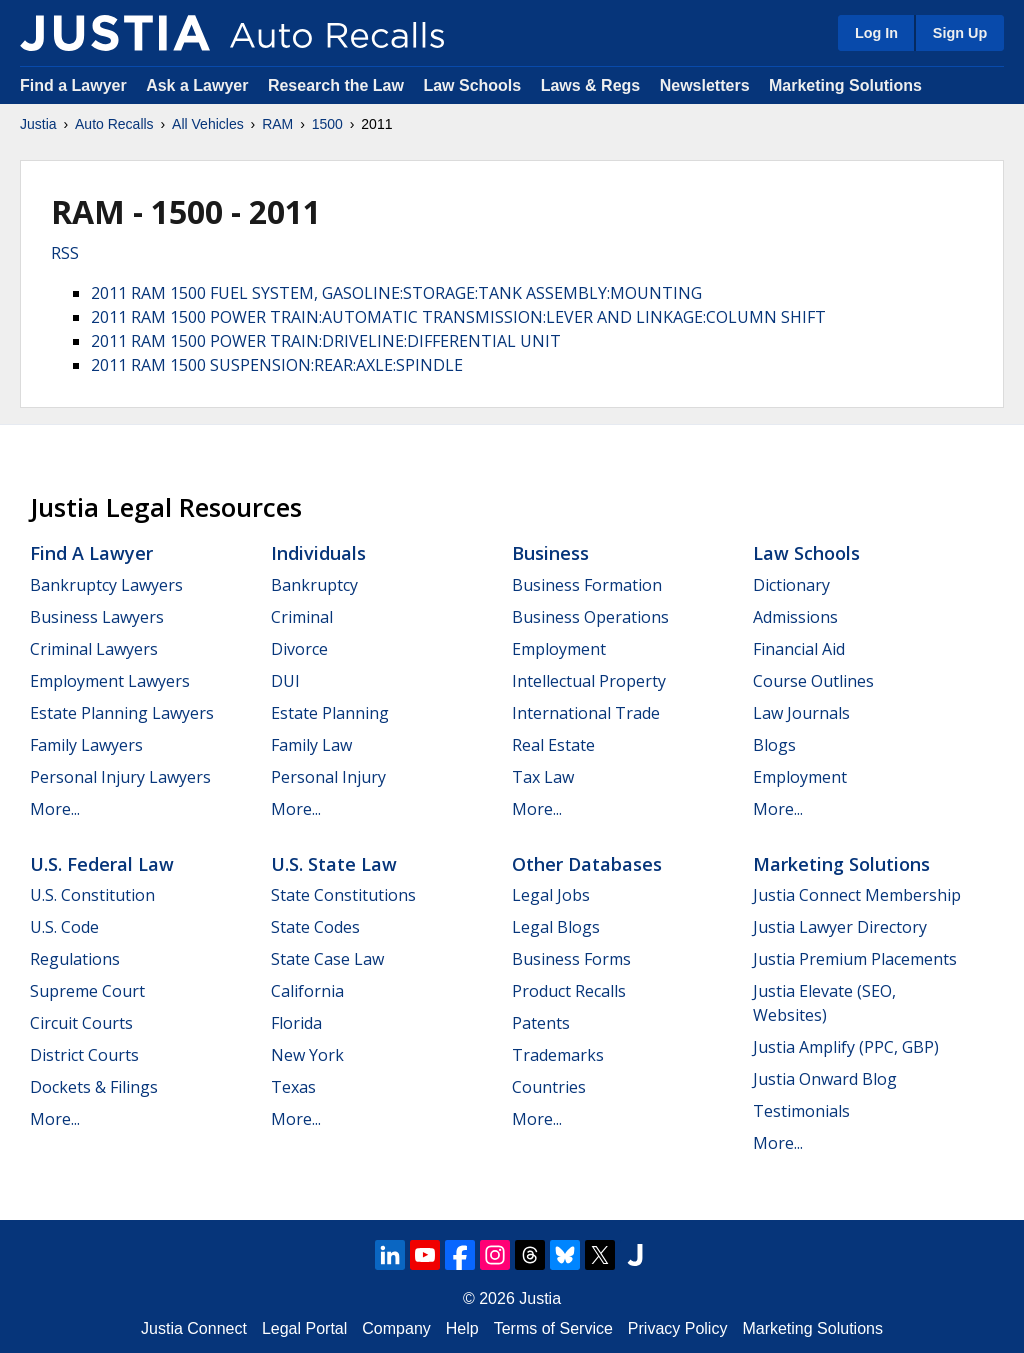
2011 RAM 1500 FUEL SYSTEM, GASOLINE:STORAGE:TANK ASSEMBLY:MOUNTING (396, 293)
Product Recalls (569, 991)
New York (307, 1055)
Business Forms (571, 959)
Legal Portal (304, 1328)
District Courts (84, 1055)
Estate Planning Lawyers (122, 713)
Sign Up (960, 33)
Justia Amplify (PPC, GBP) (846, 1047)
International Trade (586, 713)
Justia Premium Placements (855, 959)
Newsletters (705, 85)
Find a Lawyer (73, 85)
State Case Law (327, 959)
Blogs (774, 745)
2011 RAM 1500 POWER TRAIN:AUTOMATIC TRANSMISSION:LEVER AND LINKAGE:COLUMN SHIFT (458, 317)
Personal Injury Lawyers (120, 777)
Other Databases (587, 864)
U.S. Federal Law (102, 864)
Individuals (318, 553)
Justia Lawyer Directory (840, 927)
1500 (327, 124)
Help (462, 1328)
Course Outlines (813, 681)
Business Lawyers (97, 617)
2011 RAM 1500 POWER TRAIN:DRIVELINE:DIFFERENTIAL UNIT (326, 341)
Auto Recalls (114, 124)
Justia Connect (194, 1328)
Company (396, 1328)
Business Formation (587, 585)
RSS (65, 253)
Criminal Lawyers (94, 649)
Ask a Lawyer (199, 85)
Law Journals (801, 713)
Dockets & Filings (94, 1087)
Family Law (311, 745)
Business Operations (590, 617)
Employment (559, 649)
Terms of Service (553, 1328)
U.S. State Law (334, 864)
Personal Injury (328, 777)
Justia (38, 124)
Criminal (302, 617)
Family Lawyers (86, 745)
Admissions (795, 617)
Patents (541, 1023)
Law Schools (472, 85)
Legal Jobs (551, 895)
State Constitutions (343, 895)
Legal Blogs (556, 927)
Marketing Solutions (845, 85)
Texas (293, 1087)
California (307, 991)
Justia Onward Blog (825, 1079)
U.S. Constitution (92, 895)
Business (550, 553)
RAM (277, 124)
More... (55, 809)
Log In (876, 33)
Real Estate (553, 745)
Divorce (299, 649)
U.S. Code (64, 927)
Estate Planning (330, 713)
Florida (296, 1023)
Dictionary (791, 585)
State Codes (315, 927)
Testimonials (801, 1111)
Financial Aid (799, 649)
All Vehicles (208, 124)
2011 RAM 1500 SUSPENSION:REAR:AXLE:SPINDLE (277, 365)
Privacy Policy (678, 1328)
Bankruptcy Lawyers (106, 585)
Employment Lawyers (110, 681)
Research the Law (336, 85)
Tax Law (543, 777)
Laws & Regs (591, 85)
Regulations (75, 959)
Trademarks (558, 1055)
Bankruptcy (314, 585)
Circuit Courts (81, 1023)
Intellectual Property (589, 681)
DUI (285, 681)
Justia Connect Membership (857, 895)
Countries (549, 1087)
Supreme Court (87, 991)
